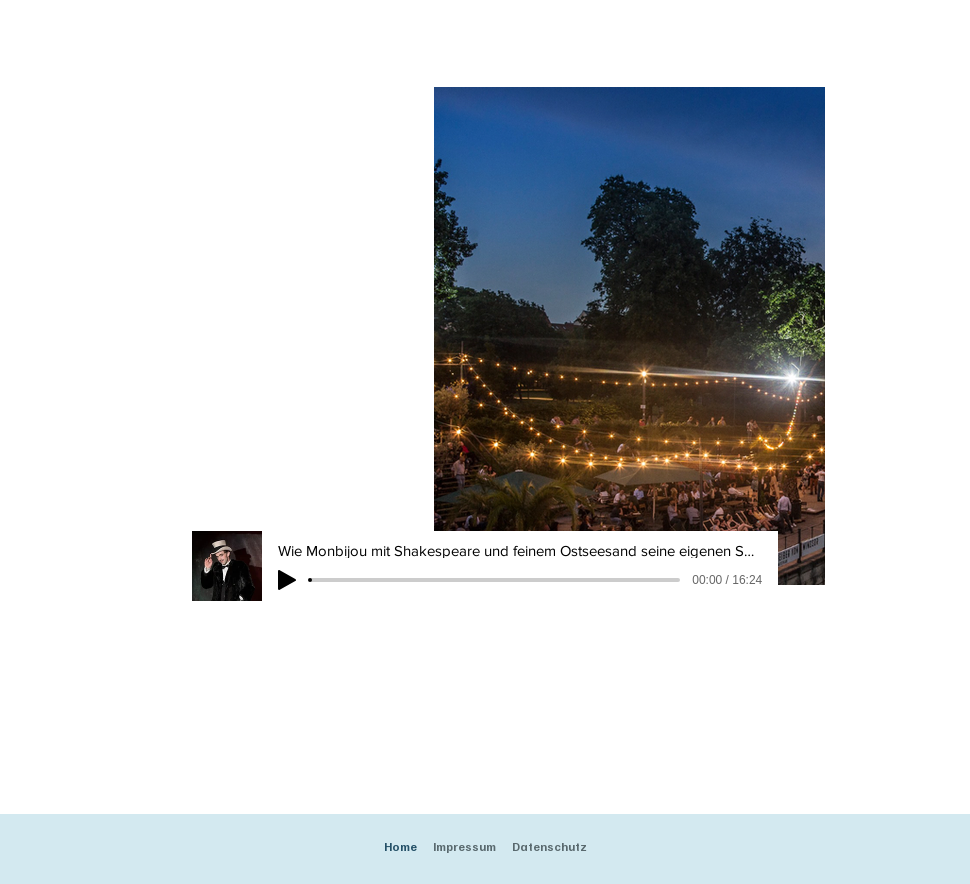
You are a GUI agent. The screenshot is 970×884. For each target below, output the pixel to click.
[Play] (287, 580)
